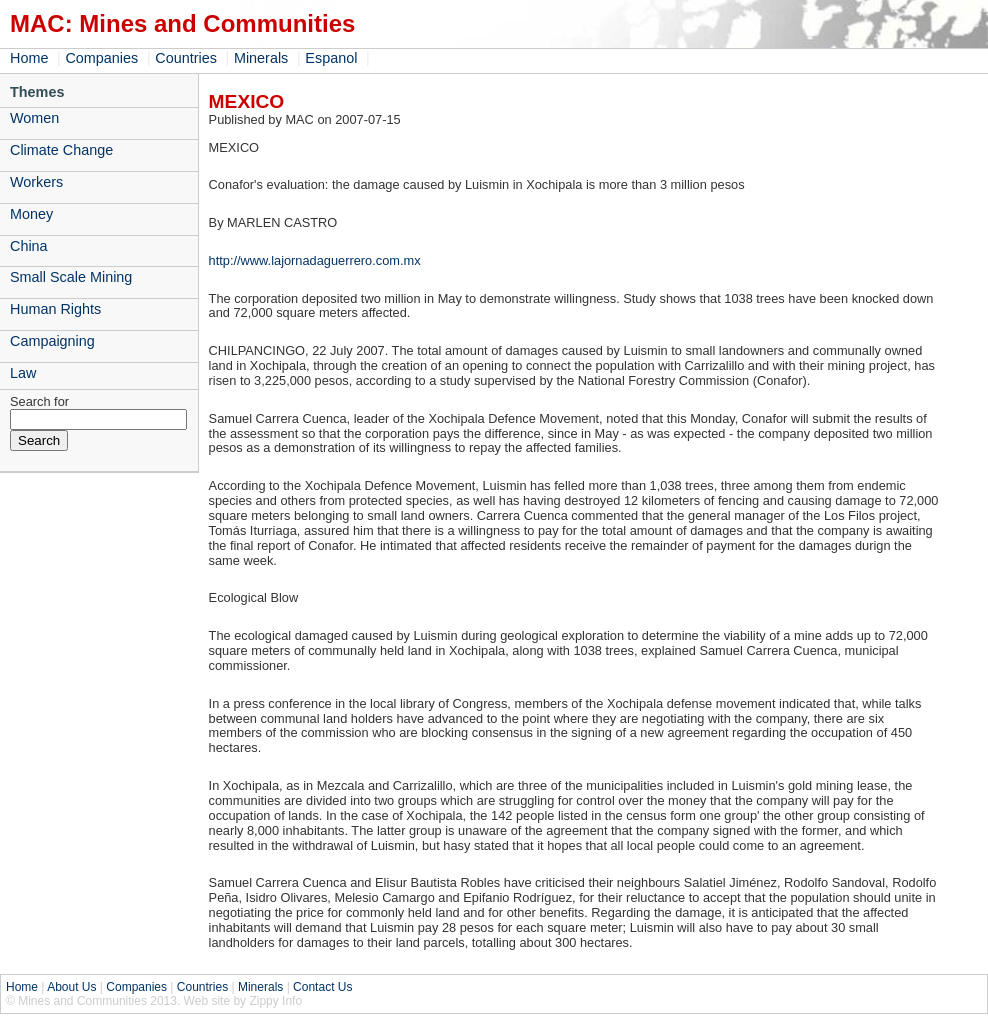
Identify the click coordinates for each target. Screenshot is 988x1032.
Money (31, 214)
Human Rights (55, 309)
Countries (186, 58)
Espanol (331, 58)
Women (34, 118)
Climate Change (61, 150)
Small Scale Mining (71, 277)
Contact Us (322, 987)
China (29, 246)
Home (29, 58)
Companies (101, 58)
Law (23, 373)
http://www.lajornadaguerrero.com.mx (315, 260)
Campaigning (52, 341)
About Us (71, 987)
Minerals (261, 58)
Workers (36, 182)
